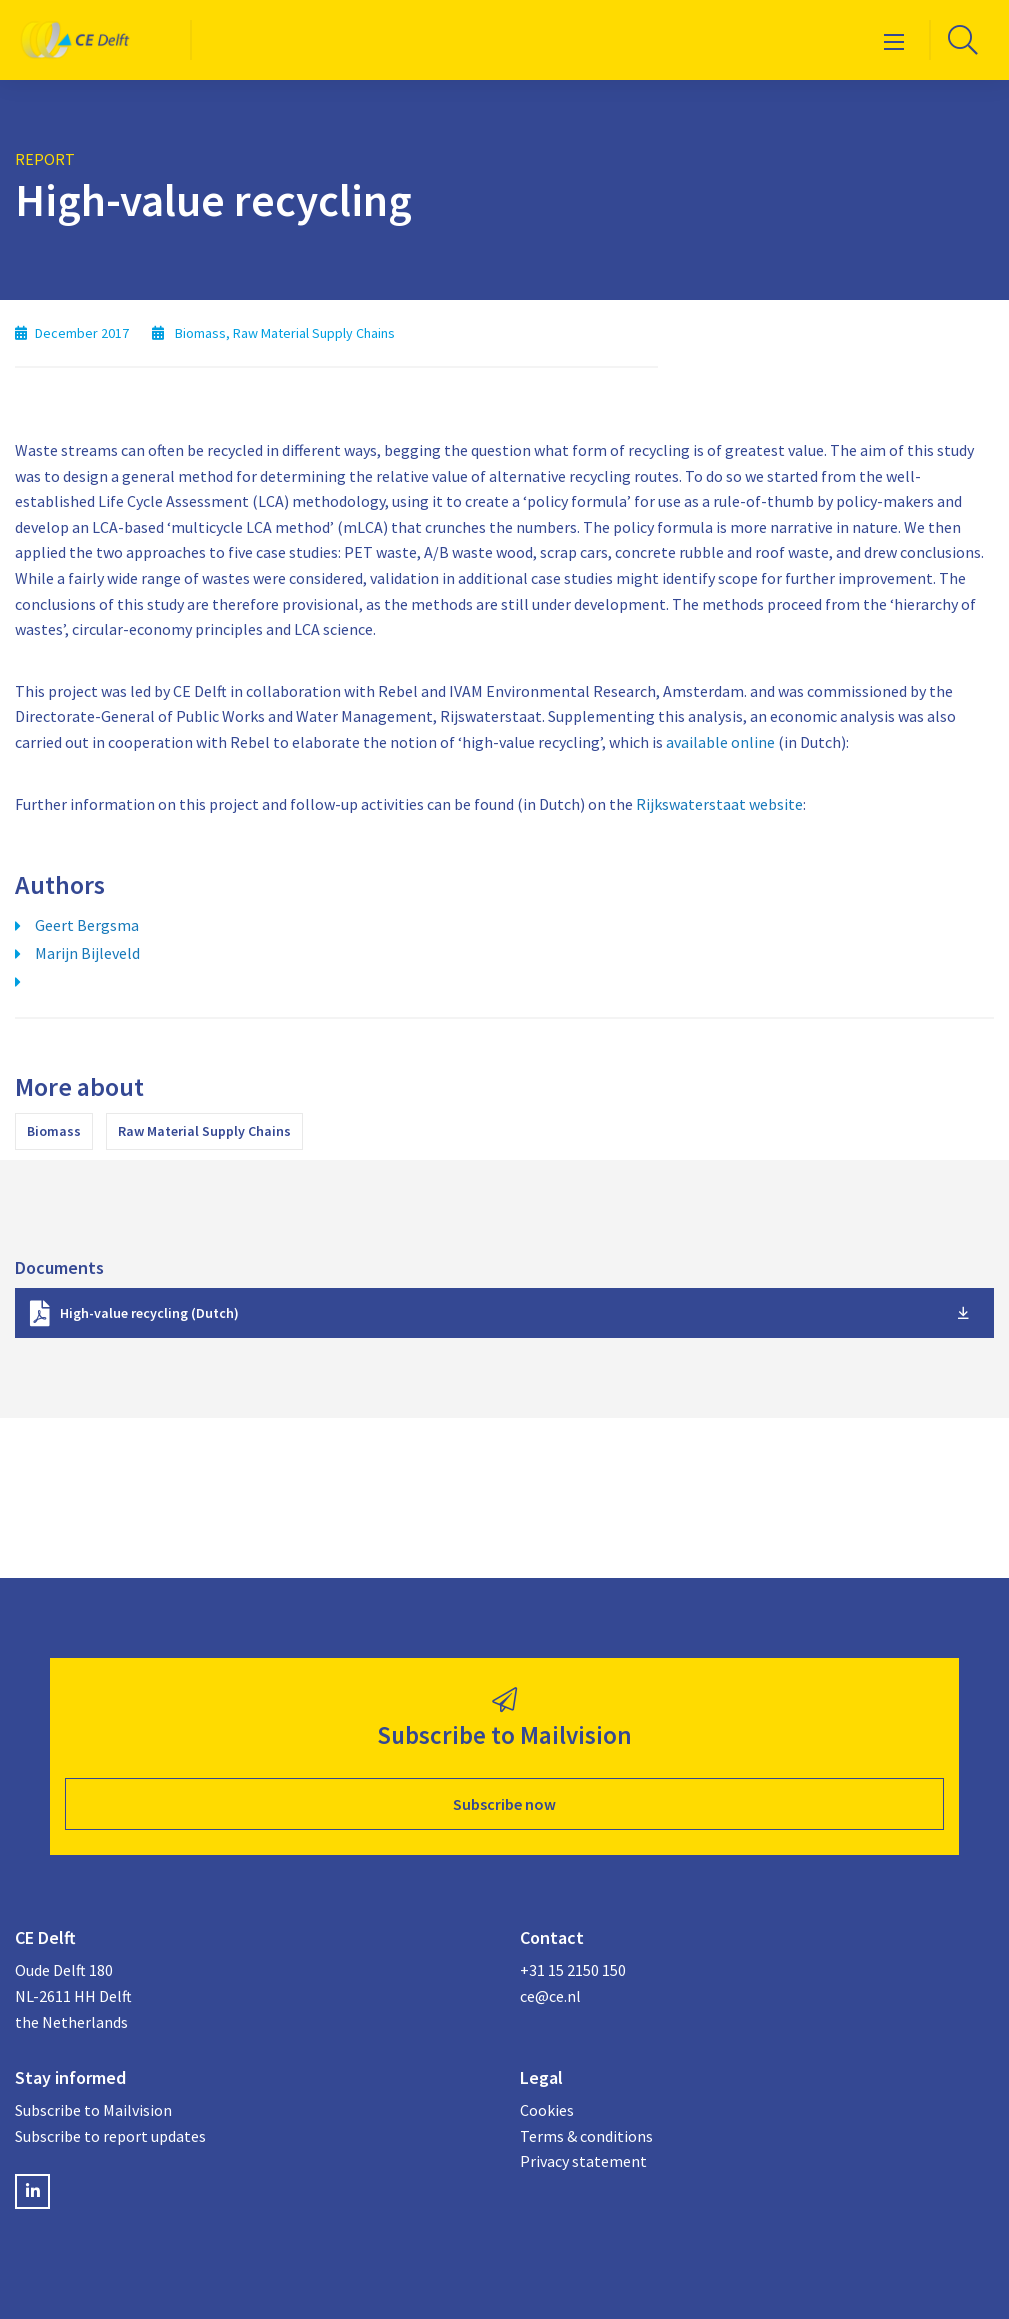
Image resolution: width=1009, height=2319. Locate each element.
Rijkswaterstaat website (719, 804)
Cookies (547, 2110)
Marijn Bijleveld (87, 953)
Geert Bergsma (87, 925)
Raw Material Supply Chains (204, 1131)
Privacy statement (583, 2161)
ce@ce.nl (550, 1996)
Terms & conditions (586, 2136)
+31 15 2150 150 (573, 1970)
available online (720, 742)
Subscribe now (504, 1804)
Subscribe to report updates (110, 2136)
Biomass (54, 1131)
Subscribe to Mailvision (93, 2110)
